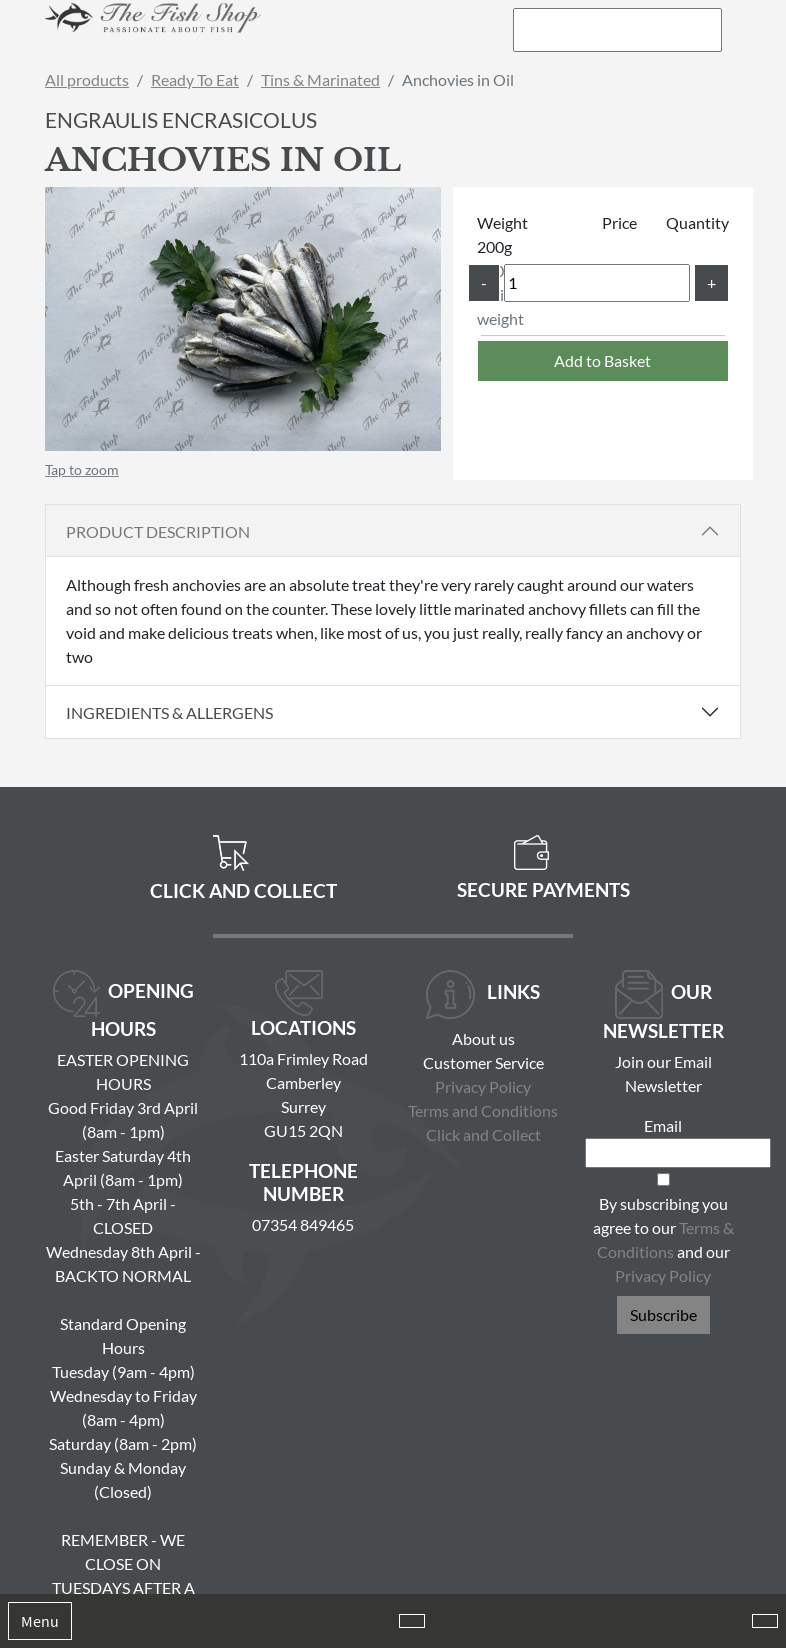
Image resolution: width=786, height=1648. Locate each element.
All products (87, 79)
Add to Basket (602, 360)
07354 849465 (303, 1224)
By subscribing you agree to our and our (663, 1239)
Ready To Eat (195, 79)
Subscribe (663, 1314)
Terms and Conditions (483, 1110)
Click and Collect (483, 1134)
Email (663, 1125)
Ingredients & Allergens (177, 712)
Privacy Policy (483, 1086)
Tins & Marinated (320, 79)
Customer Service (483, 1062)
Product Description (158, 531)
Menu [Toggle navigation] (40, 1621)
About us (483, 1038)
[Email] (678, 1153)
